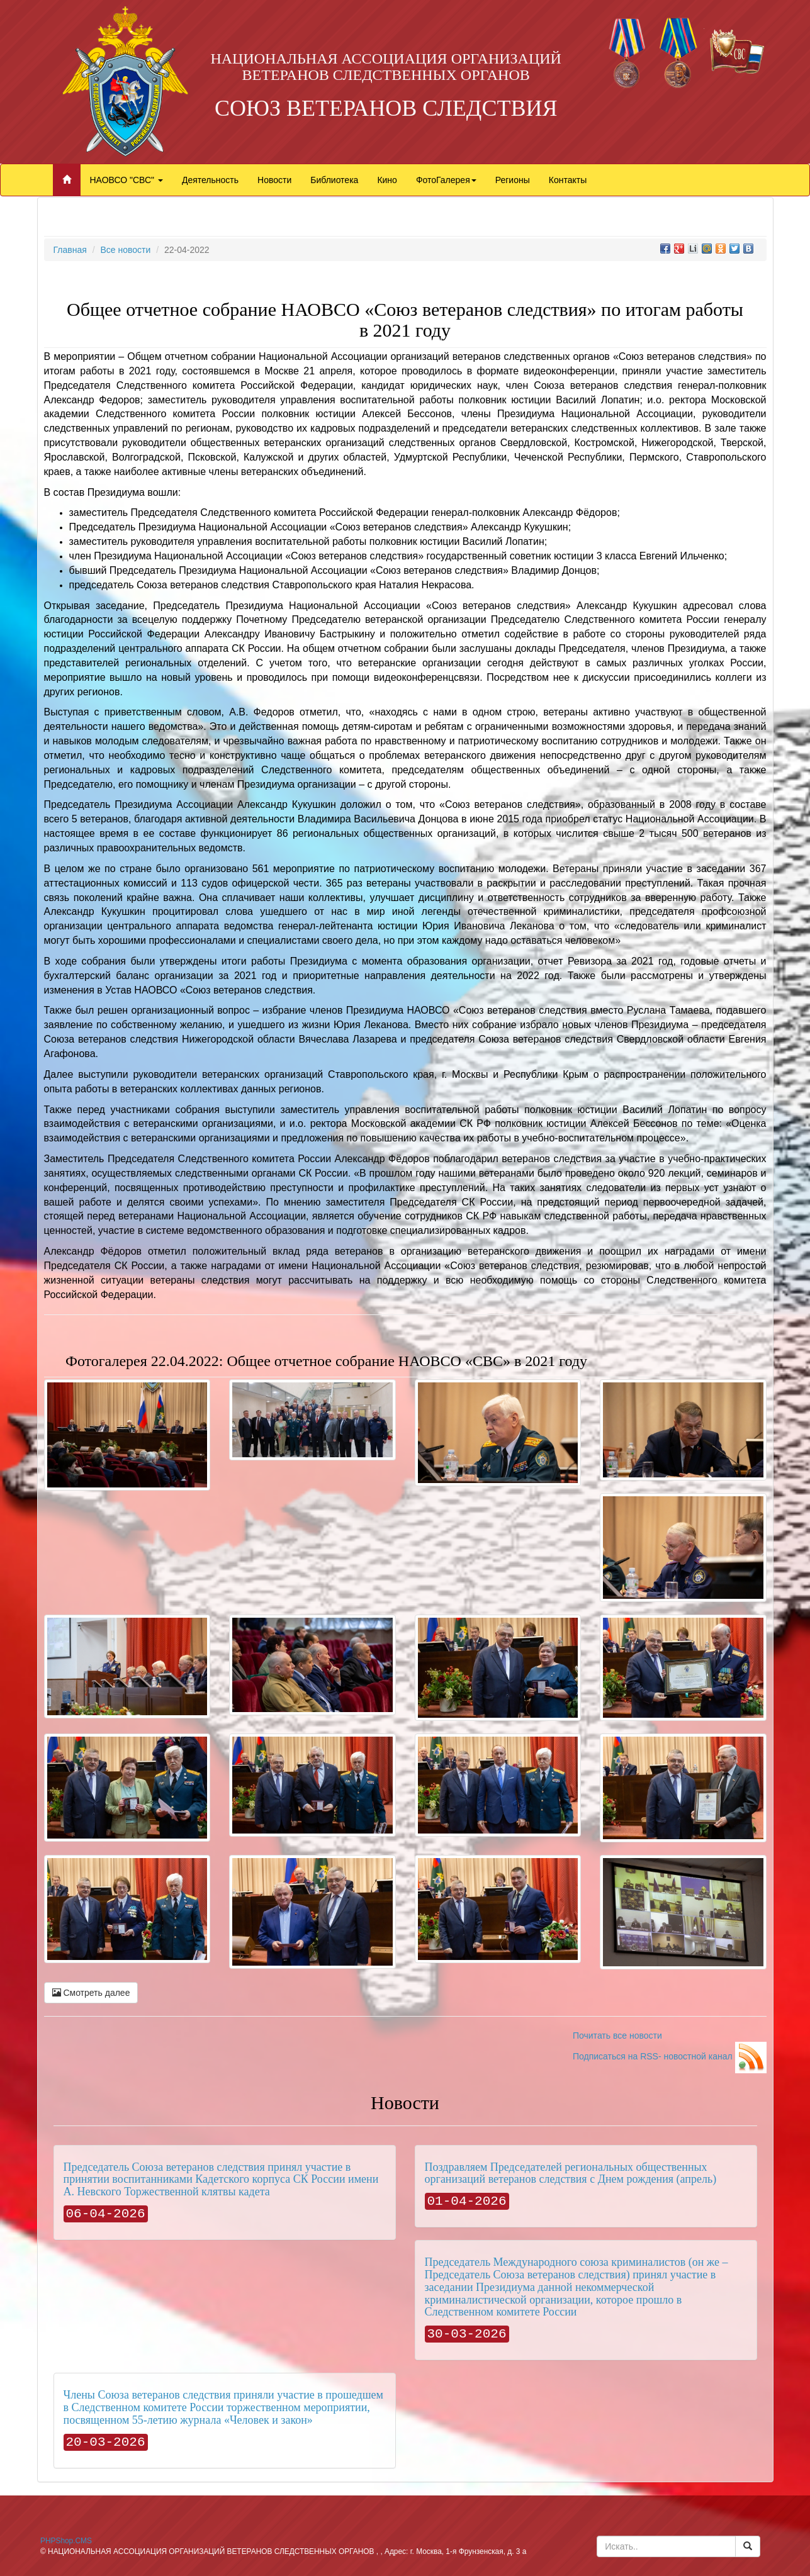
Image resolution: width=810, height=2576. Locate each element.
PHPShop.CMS (66, 2540)
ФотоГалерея (446, 180)
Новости (274, 180)
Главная (70, 250)
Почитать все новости (617, 2035)
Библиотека (334, 180)
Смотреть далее (91, 1993)
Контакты (568, 180)
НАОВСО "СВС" (126, 180)
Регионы (512, 180)
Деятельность (210, 180)
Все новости (125, 250)
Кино (387, 180)
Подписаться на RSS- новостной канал (670, 2056)
